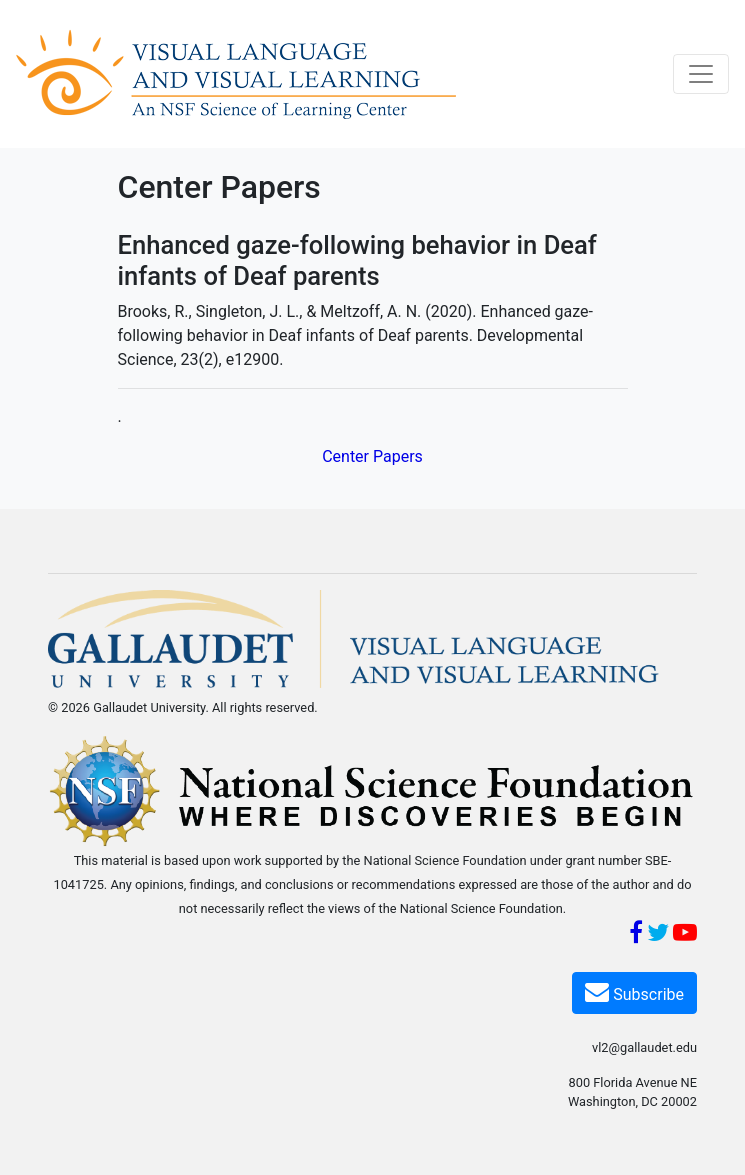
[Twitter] (658, 935)
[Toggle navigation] (701, 74)
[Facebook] (636, 935)
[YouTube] (685, 935)
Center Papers (372, 456)
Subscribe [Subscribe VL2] (634, 991)
